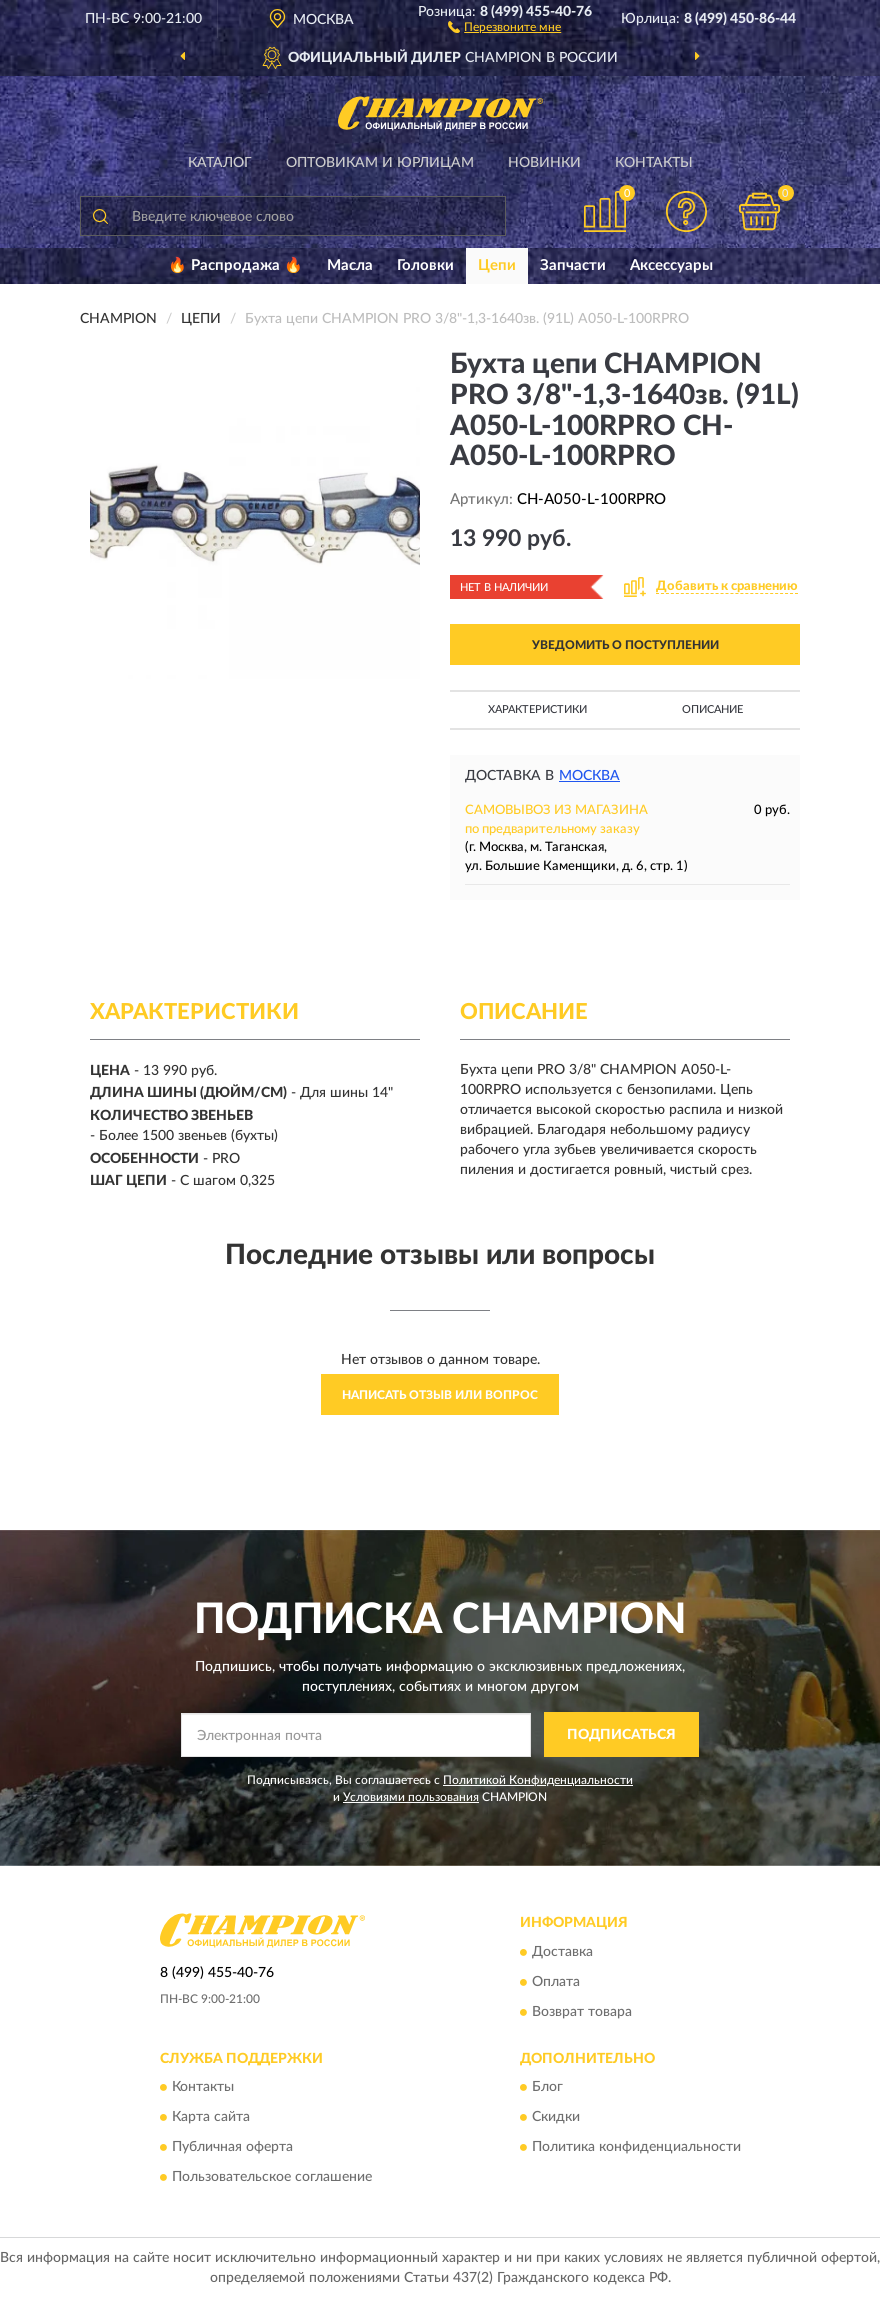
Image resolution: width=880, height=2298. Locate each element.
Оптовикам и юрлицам (380, 163)
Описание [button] (712, 709)
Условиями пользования (411, 1797)
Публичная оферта (232, 2148)
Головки (425, 265)
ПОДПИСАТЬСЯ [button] (621, 1735)
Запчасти (573, 265)
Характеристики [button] (537, 709)
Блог (547, 2088)
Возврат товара (582, 2012)
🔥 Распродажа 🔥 (235, 265)
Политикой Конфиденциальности (538, 1780)
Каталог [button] (220, 163)
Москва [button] (589, 776)
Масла (350, 265)
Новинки (544, 163)
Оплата (556, 1982)
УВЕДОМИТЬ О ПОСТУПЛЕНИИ (625, 645)
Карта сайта (211, 2118)
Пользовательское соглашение (272, 2178)
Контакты (654, 163)
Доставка (562, 1952)
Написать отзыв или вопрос (440, 1395)
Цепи (497, 265)
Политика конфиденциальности (636, 2148)
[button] (504, 26)
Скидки (556, 2118)
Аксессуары (671, 265)
